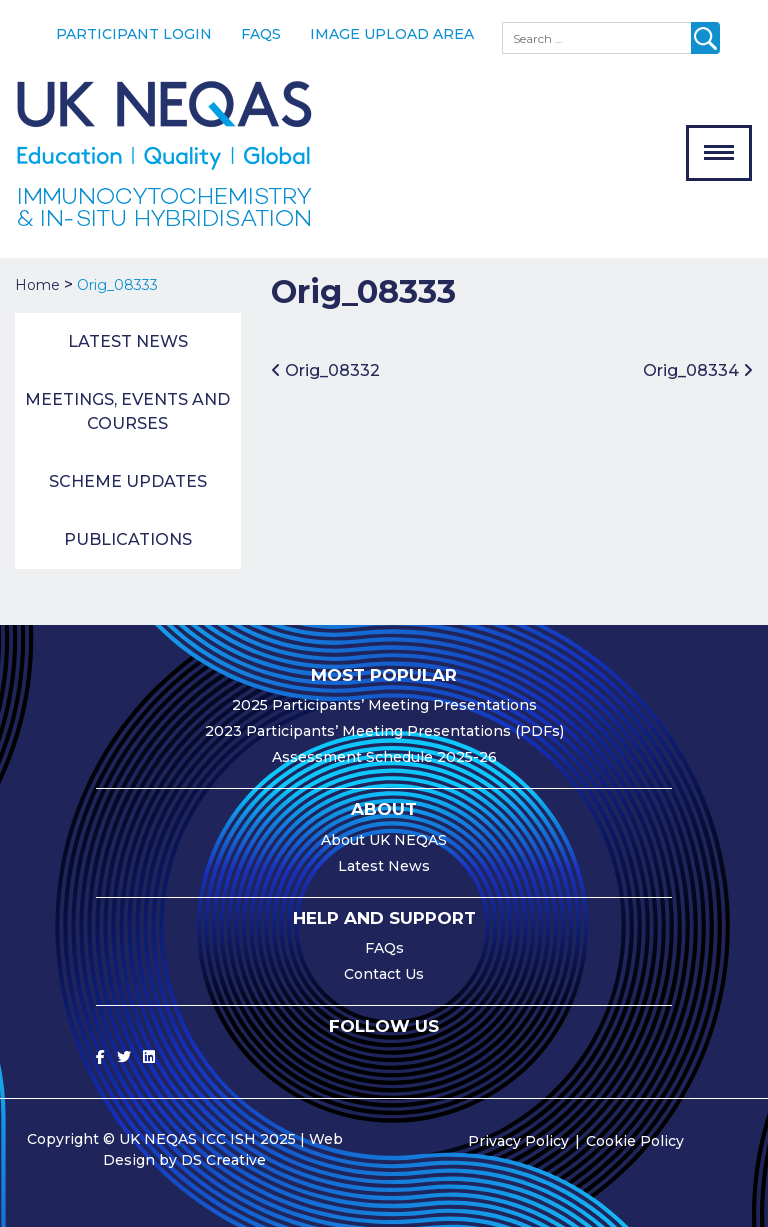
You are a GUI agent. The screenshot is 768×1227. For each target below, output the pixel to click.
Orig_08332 (325, 370)
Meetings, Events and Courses (127, 411)
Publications (128, 539)
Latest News (128, 341)
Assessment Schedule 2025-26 (384, 757)
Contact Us (384, 974)
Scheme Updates (128, 481)
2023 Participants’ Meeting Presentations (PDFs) (384, 731)
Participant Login (134, 34)
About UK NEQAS (384, 840)
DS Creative (223, 1160)
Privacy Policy (518, 1141)
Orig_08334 (698, 370)
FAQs (261, 34)
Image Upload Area (392, 34)
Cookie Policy (635, 1141)
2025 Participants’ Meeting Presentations (384, 705)
